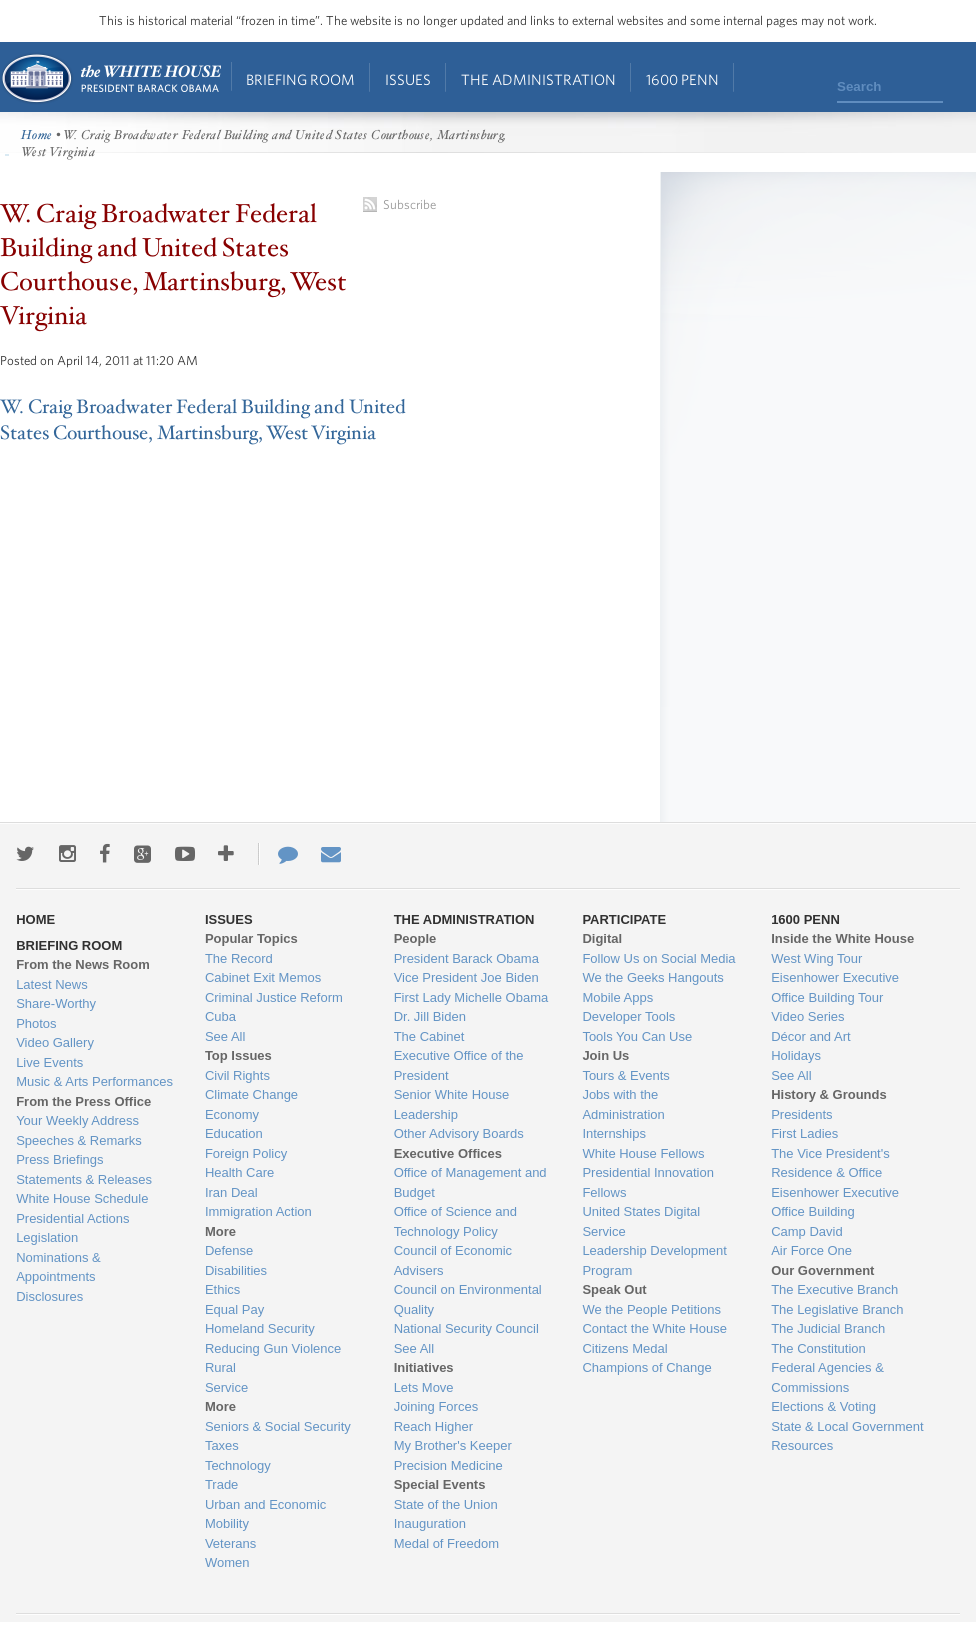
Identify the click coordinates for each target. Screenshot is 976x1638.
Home (110, 78)
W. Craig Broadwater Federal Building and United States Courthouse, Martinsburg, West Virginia (203, 420)
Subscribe (409, 204)
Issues (408, 79)
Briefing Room (300, 79)
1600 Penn (682, 79)
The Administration (538, 79)
